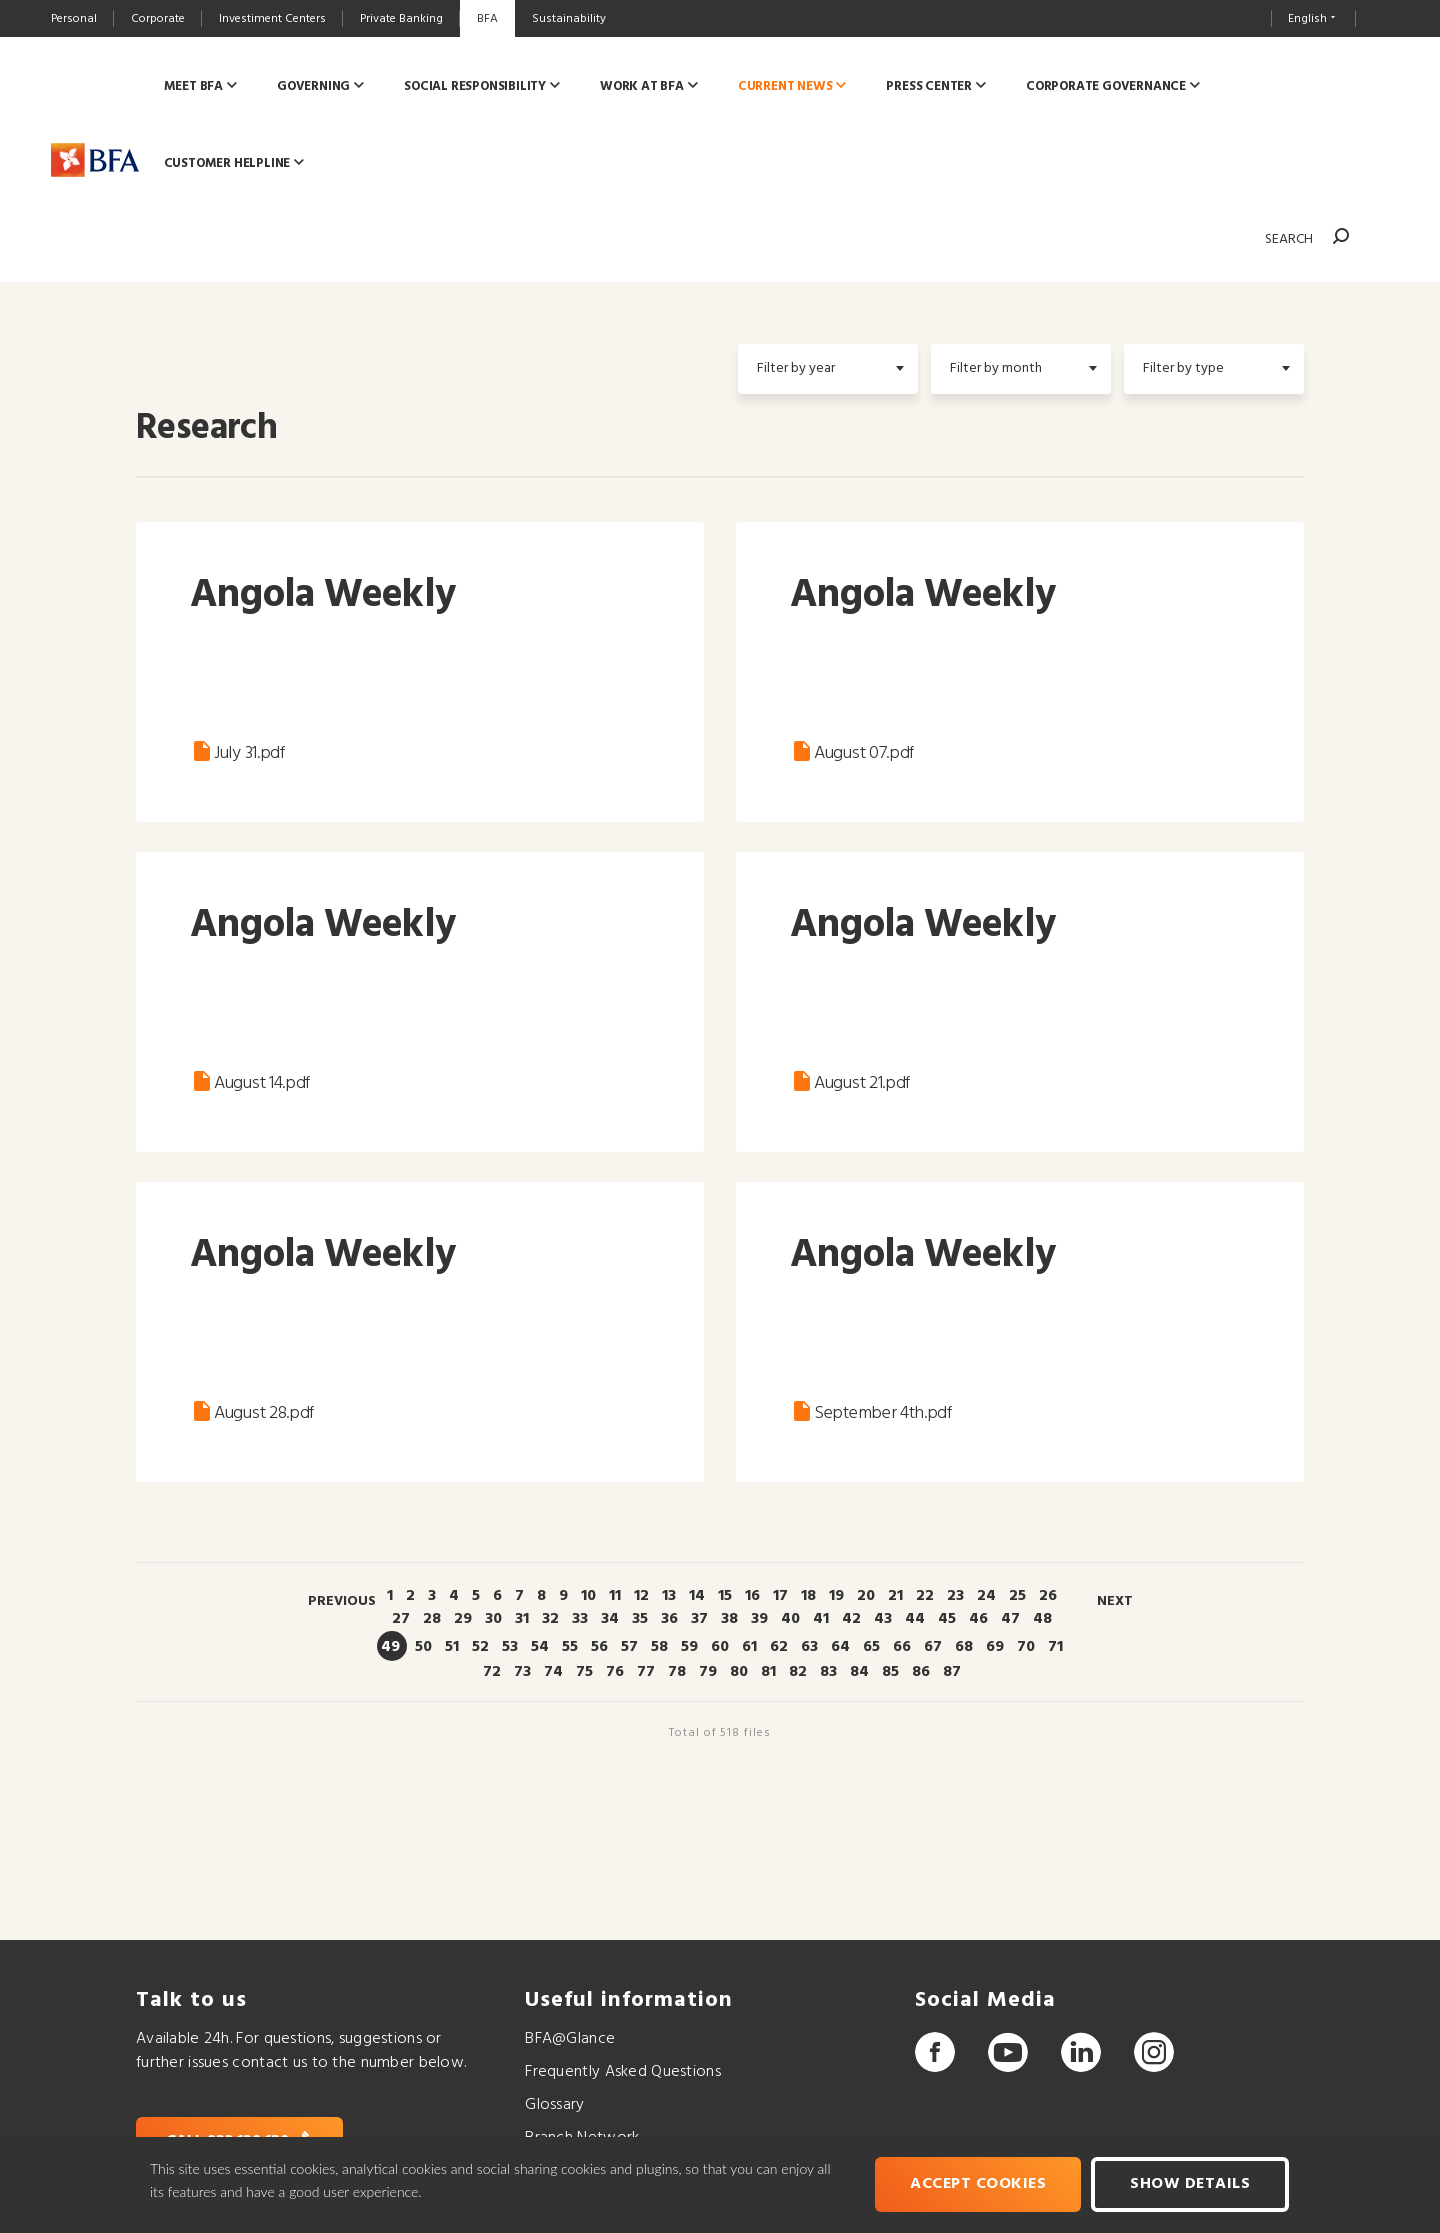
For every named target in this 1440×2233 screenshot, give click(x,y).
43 (883, 1619)
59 (689, 1647)
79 (708, 1672)
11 (615, 1596)
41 (821, 1619)
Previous (342, 1601)
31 (522, 1619)
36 (669, 1619)
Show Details (1191, 2185)
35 (640, 1619)
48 (1042, 1619)
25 (1017, 1596)
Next (1115, 1601)
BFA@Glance (570, 2039)
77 (646, 1672)
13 (669, 1596)
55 (570, 1647)
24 (986, 1596)
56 (599, 1647)
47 (1010, 1619)
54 (540, 1647)
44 (915, 1619)
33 (580, 1619)
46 (978, 1619)
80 (739, 1672)
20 (866, 1596)
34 (610, 1619)
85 (890, 1672)
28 (432, 1619)
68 (964, 1647)
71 (1055, 1647)
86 (921, 1672)
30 (493, 1619)
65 (871, 1647)
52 (480, 1647)
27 (401, 1619)
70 (1026, 1647)
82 (798, 1672)
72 (492, 1672)
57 (629, 1647)
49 (390, 1647)
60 (720, 1647)
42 (851, 1619)
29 (463, 1619)
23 (955, 1596)
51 (452, 1647)
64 (840, 1647)
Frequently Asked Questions (623, 2072)
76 (615, 1672)
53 (510, 1647)
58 (659, 1647)
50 (423, 1647)
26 (1048, 1596)
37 (699, 1619)
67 (933, 1647)
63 (809, 1647)
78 (677, 1672)
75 (584, 1672)
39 (759, 1619)
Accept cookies (979, 2185)
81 (768, 1672)
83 (828, 1672)
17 (780, 1596)
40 (790, 1619)
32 (550, 1619)
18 (808, 1596)
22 (925, 1596)
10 (588, 1596)
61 (749, 1647)
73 (522, 1672)
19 (836, 1596)
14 (697, 1596)
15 (725, 1596)
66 (902, 1647)
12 (641, 1596)
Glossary (554, 2105)
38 (729, 1619)
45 (947, 1619)
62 (779, 1647)
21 (895, 1596)
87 (952, 1672)
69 (995, 1647)
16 (752, 1596)
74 (553, 1672)
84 (859, 1672)
